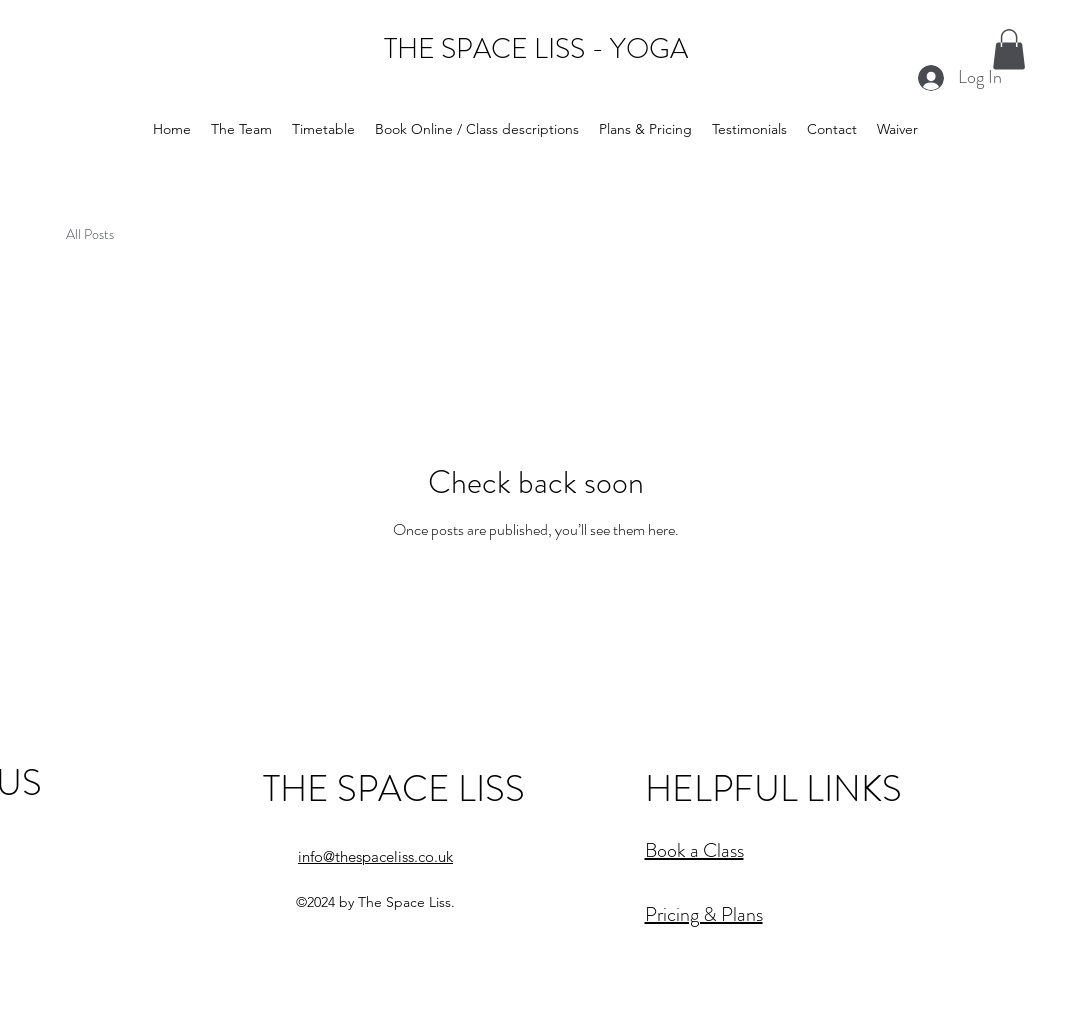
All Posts (90, 234)
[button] (1009, 49)
